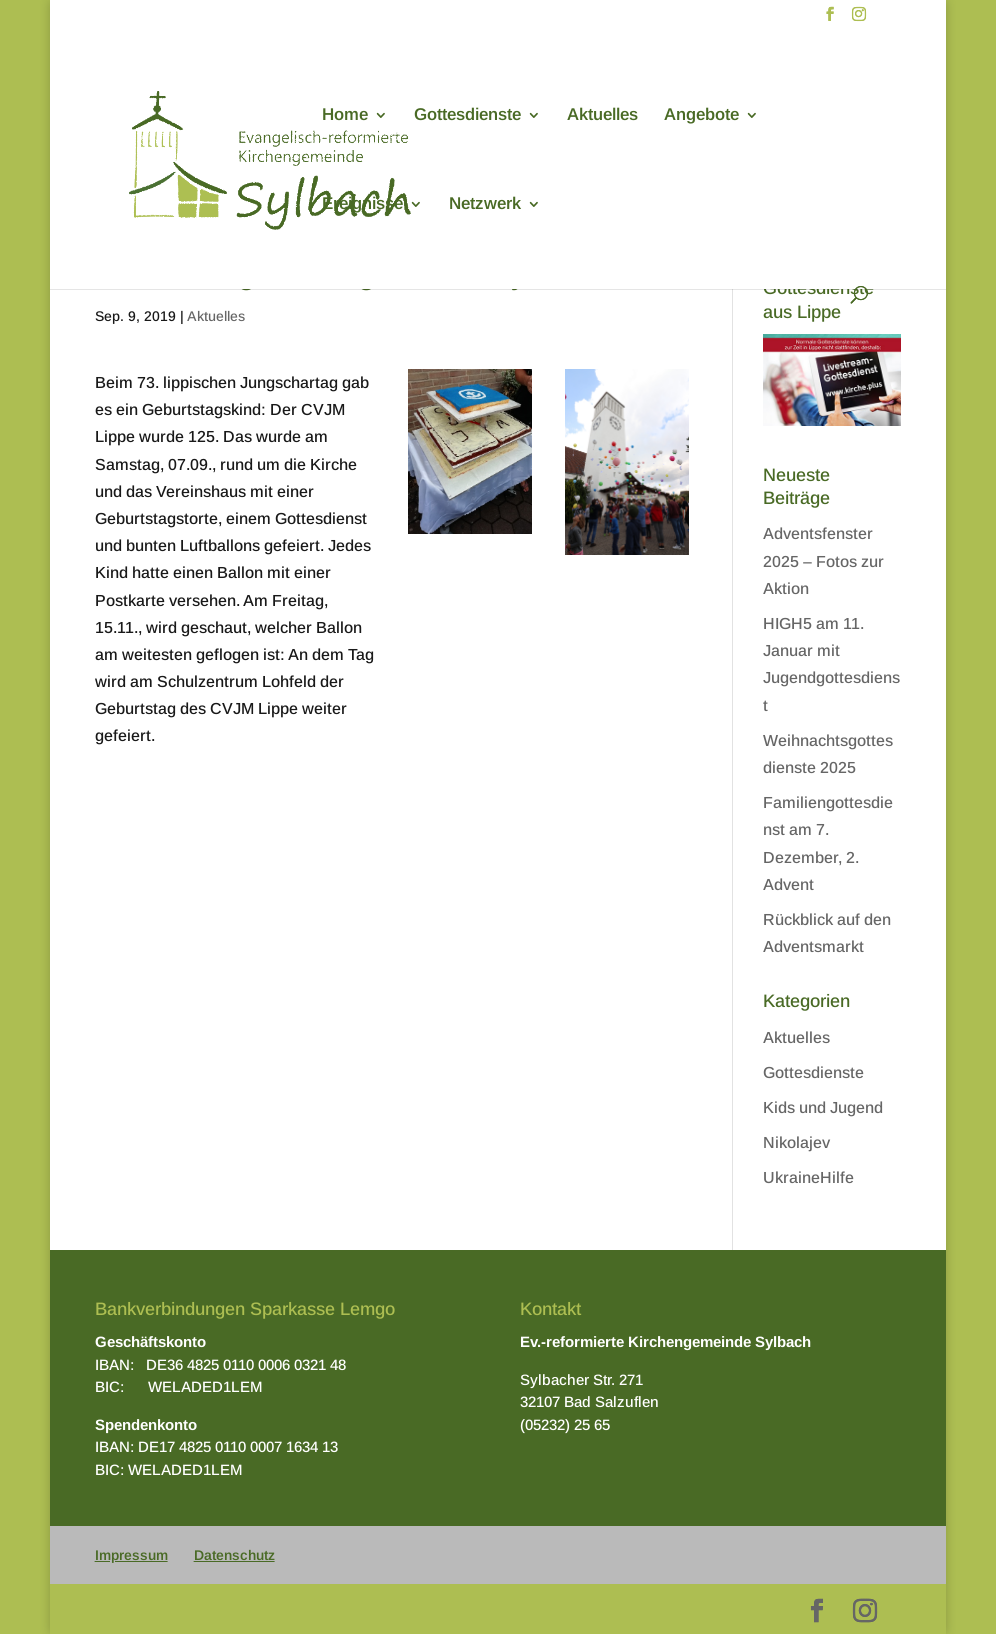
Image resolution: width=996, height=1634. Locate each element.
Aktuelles (602, 116)
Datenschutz (234, 1555)
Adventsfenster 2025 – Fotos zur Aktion (823, 560)
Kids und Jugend (823, 1107)
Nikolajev (796, 1142)
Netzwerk (485, 205)
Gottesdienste (467, 116)
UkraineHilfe (808, 1177)
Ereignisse (362, 205)
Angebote (701, 116)
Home (345, 116)
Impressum (131, 1555)
